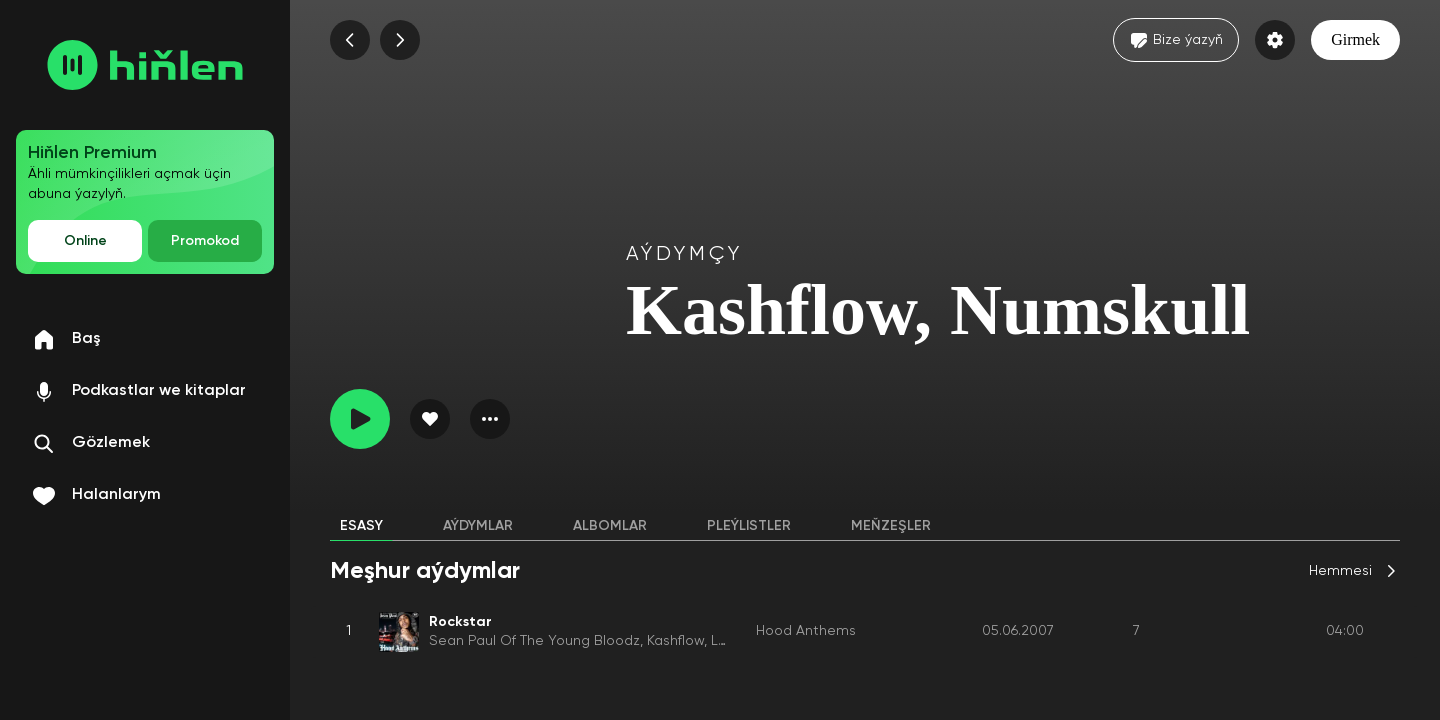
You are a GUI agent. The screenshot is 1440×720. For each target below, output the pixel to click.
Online (85, 241)
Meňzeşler (891, 526)
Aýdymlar (478, 526)
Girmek (1355, 39)
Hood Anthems (806, 631)
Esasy (361, 526)
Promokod (205, 241)
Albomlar (610, 526)
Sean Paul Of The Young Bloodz (534, 641)
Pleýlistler (749, 526)
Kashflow (675, 641)
